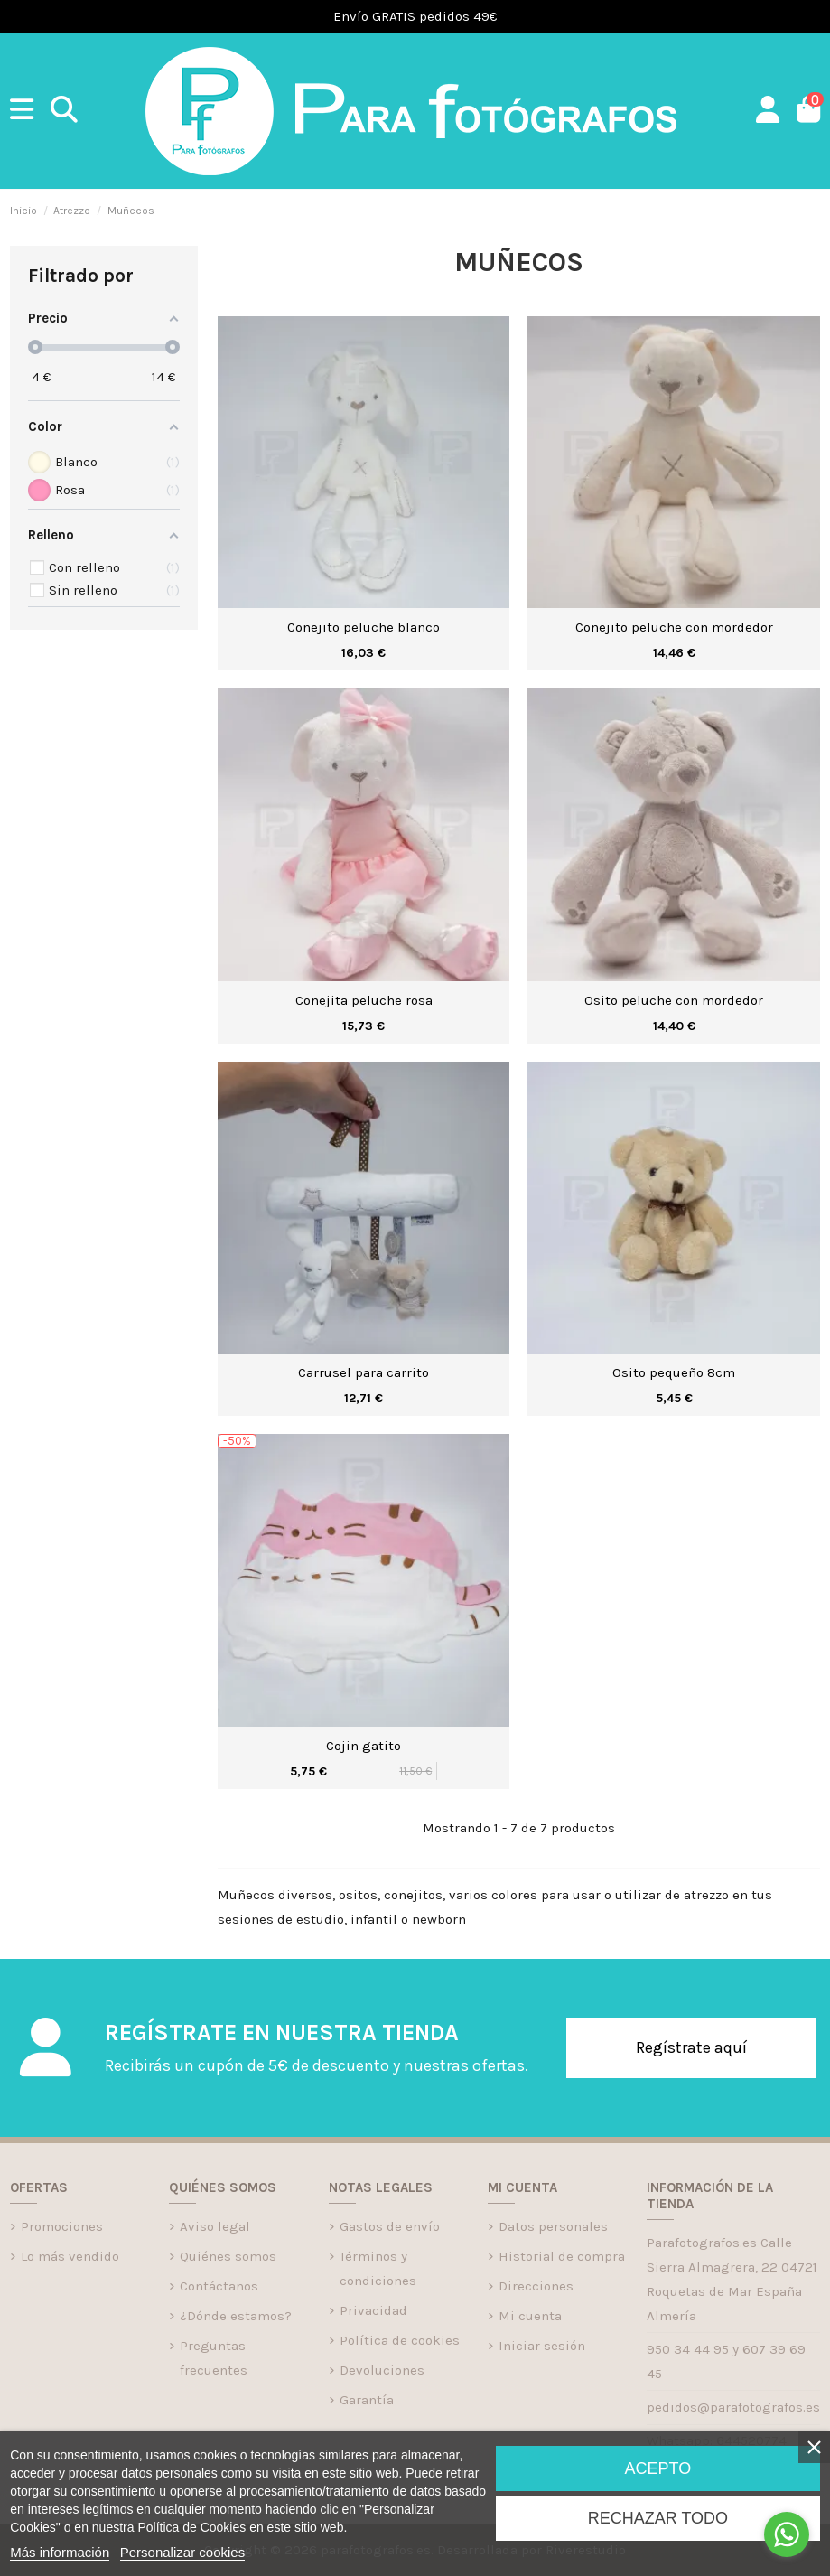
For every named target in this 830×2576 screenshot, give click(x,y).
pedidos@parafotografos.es (733, 2407)
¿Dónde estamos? (236, 2316)
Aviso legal (215, 2226)
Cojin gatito (363, 1746)
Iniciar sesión (542, 2345)
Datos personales (553, 2226)
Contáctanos (219, 2286)
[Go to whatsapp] (786, 2534)
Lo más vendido (70, 2256)
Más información (59, 2552)
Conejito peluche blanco (363, 627)
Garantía (367, 2400)
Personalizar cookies (182, 2552)
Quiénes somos (228, 2256)
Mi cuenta (530, 2316)
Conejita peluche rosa (364, 1000)
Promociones (62, 2226)
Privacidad (373, 2310)
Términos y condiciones (378, 2268)
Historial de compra (562, 2256)
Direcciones (536, 2286)
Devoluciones (382, 2370)
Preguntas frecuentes (213, 2357)
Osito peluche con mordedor (673, 1000)
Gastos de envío (390, 2226)
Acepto (658, 2468)
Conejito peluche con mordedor (674, 627)
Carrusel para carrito (363, 1372)
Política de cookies (400, 2340)
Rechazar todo (658, 2518)
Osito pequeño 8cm (673, 1372)
